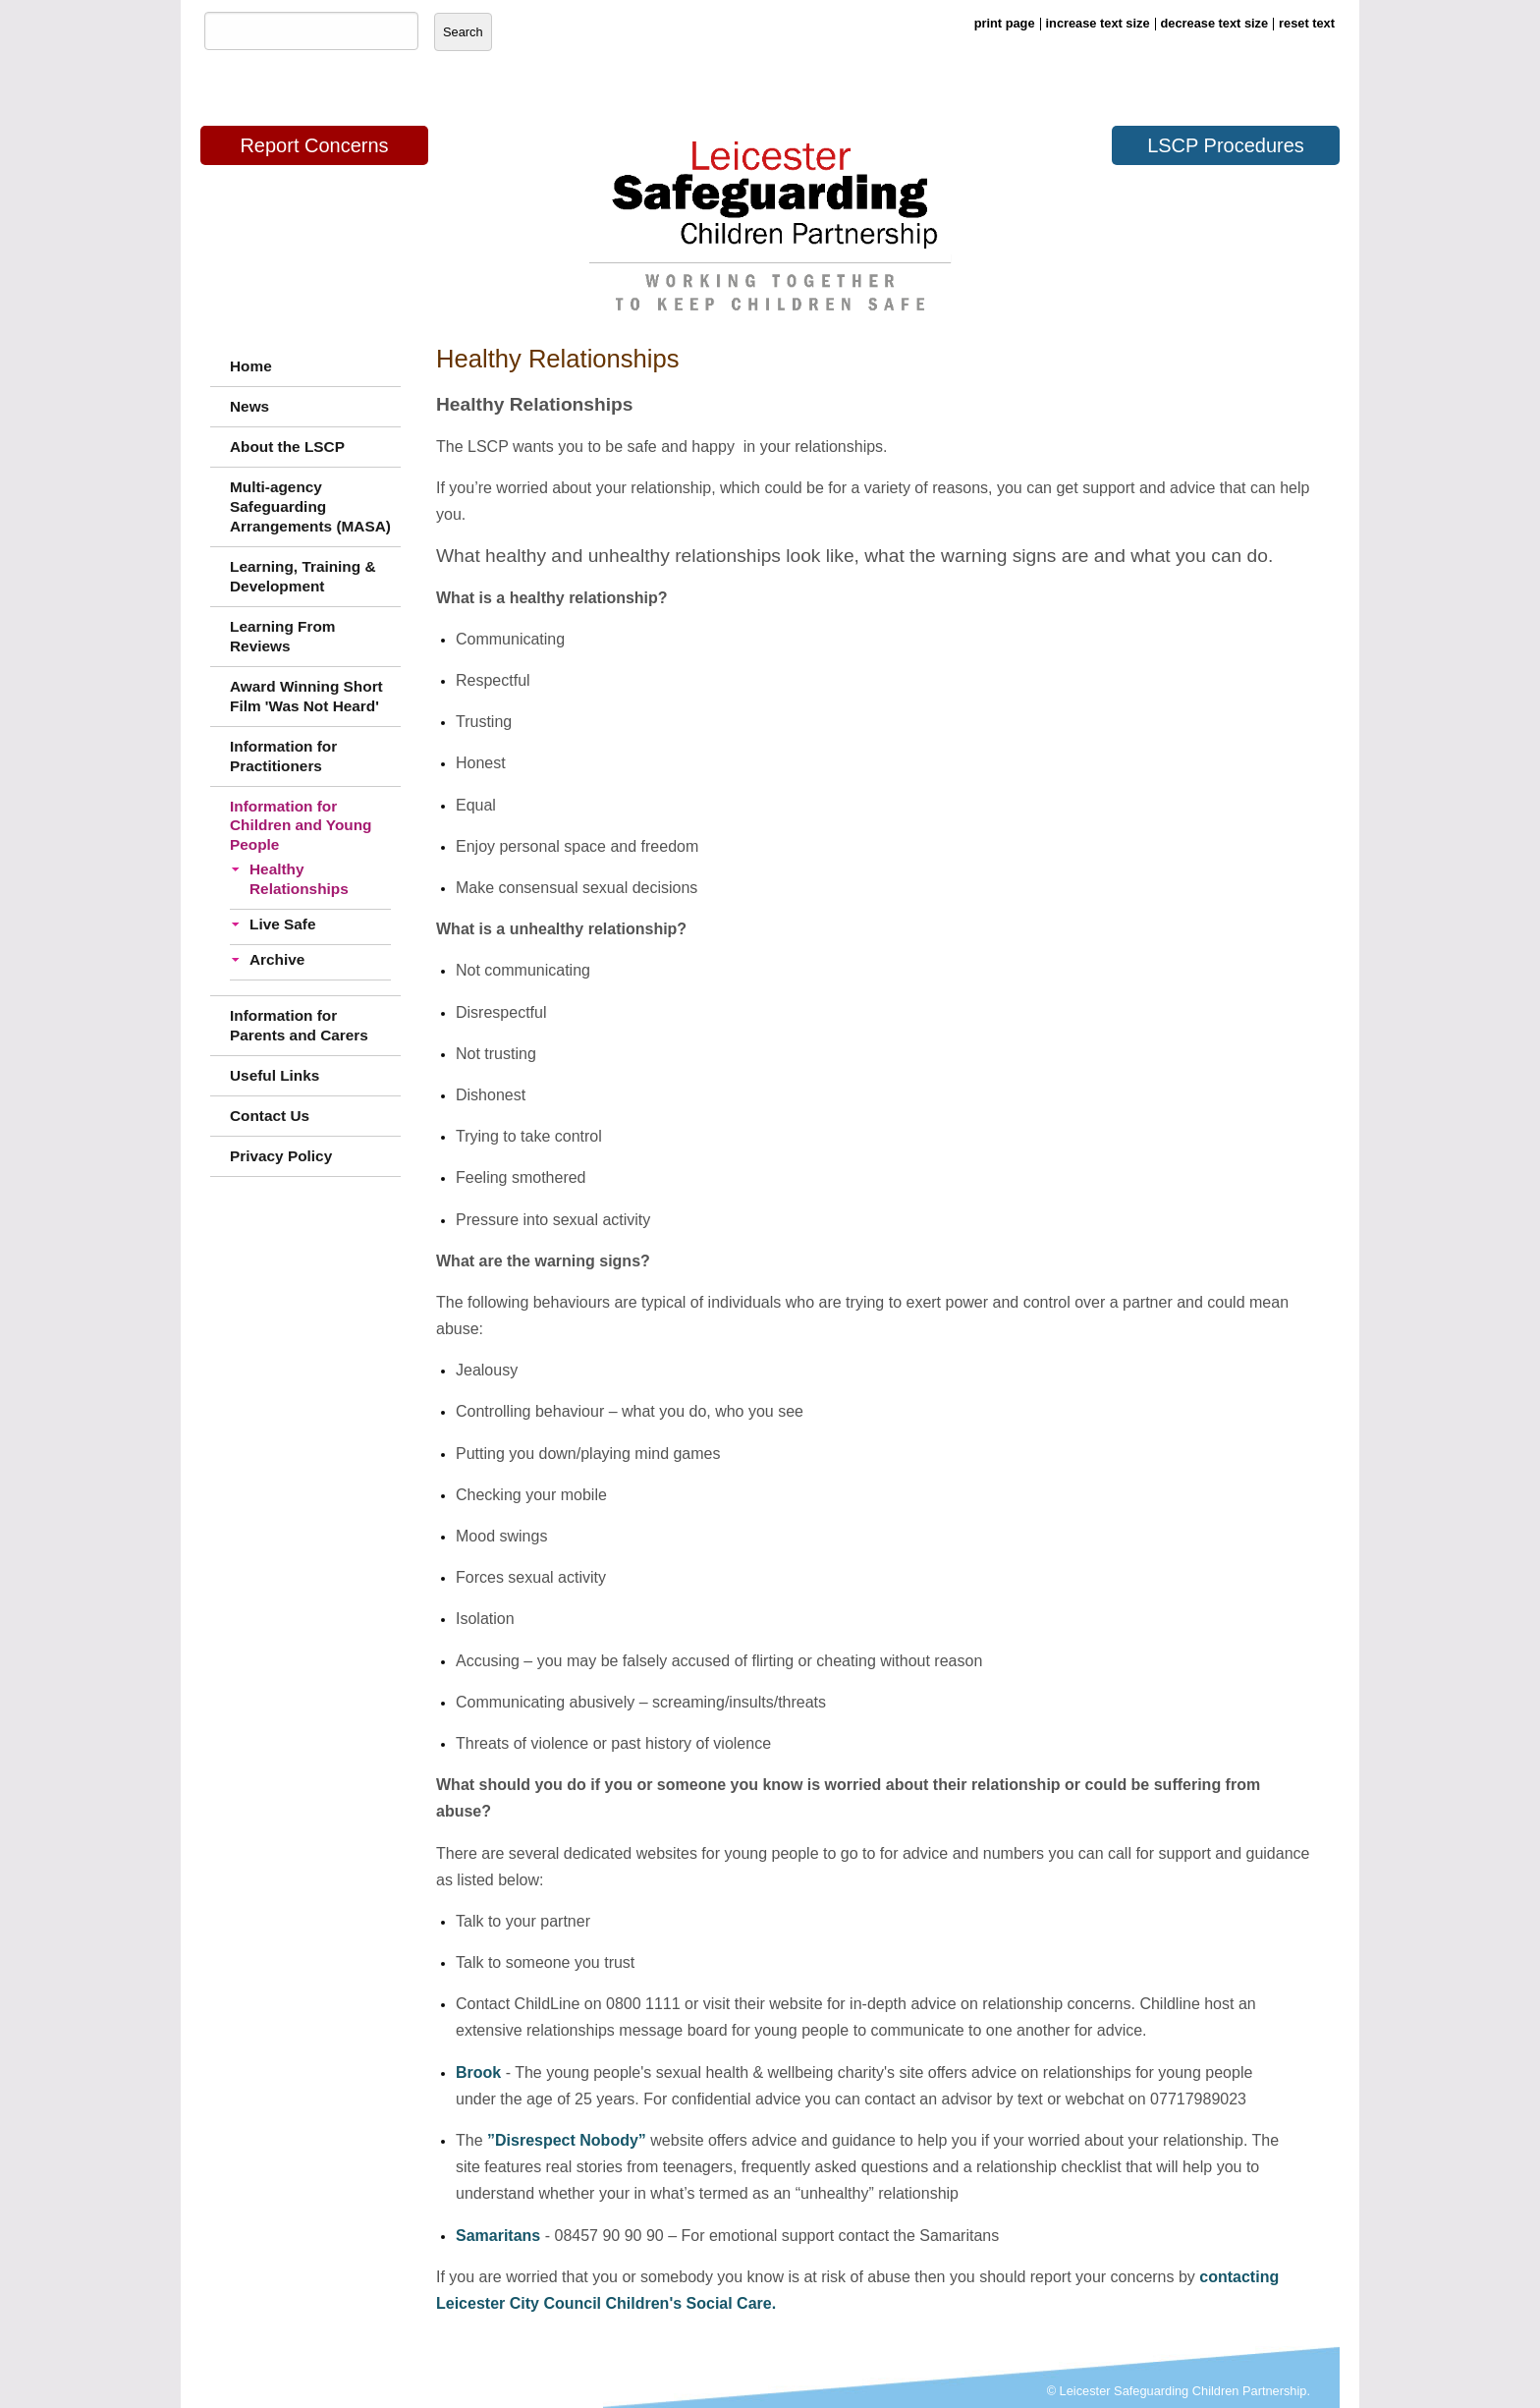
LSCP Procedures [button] (1225, 145)
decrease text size (1215, 23)
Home (251, 366)
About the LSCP (287, 446)
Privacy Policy (281, 1156)
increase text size (1098, 23)
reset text (1307, 23)
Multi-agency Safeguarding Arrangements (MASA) (310, 506)
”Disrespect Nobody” (566, 2140)
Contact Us (269, 1115)
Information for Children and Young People (301, 826)
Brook (478, 2072)
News (249, 406)
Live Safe (282, 924)
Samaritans (498, 2235)
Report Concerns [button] (314, 145)
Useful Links (274, 1075)
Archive (276, 959)
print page (1004, 23)
